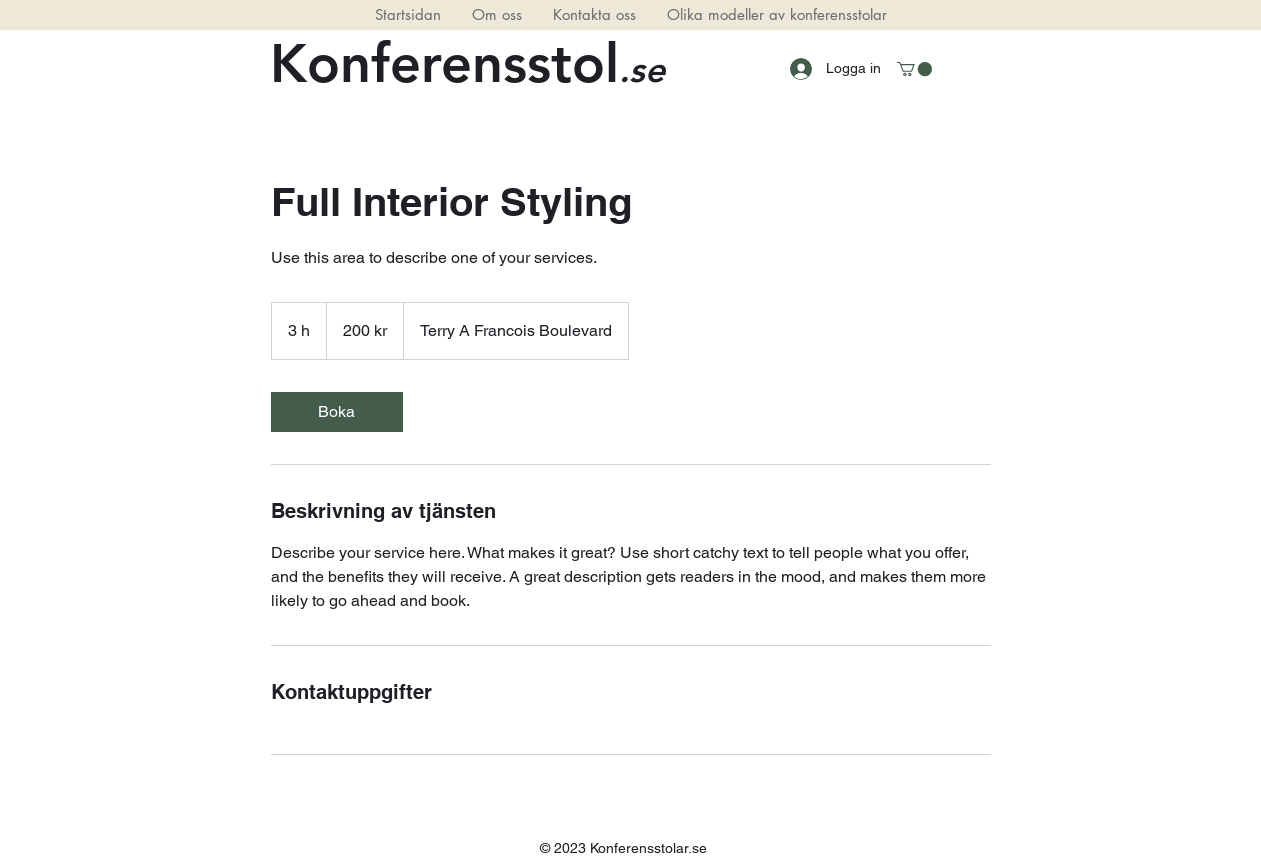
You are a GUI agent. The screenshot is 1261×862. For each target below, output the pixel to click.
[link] (337, 412)
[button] (914, 69)
